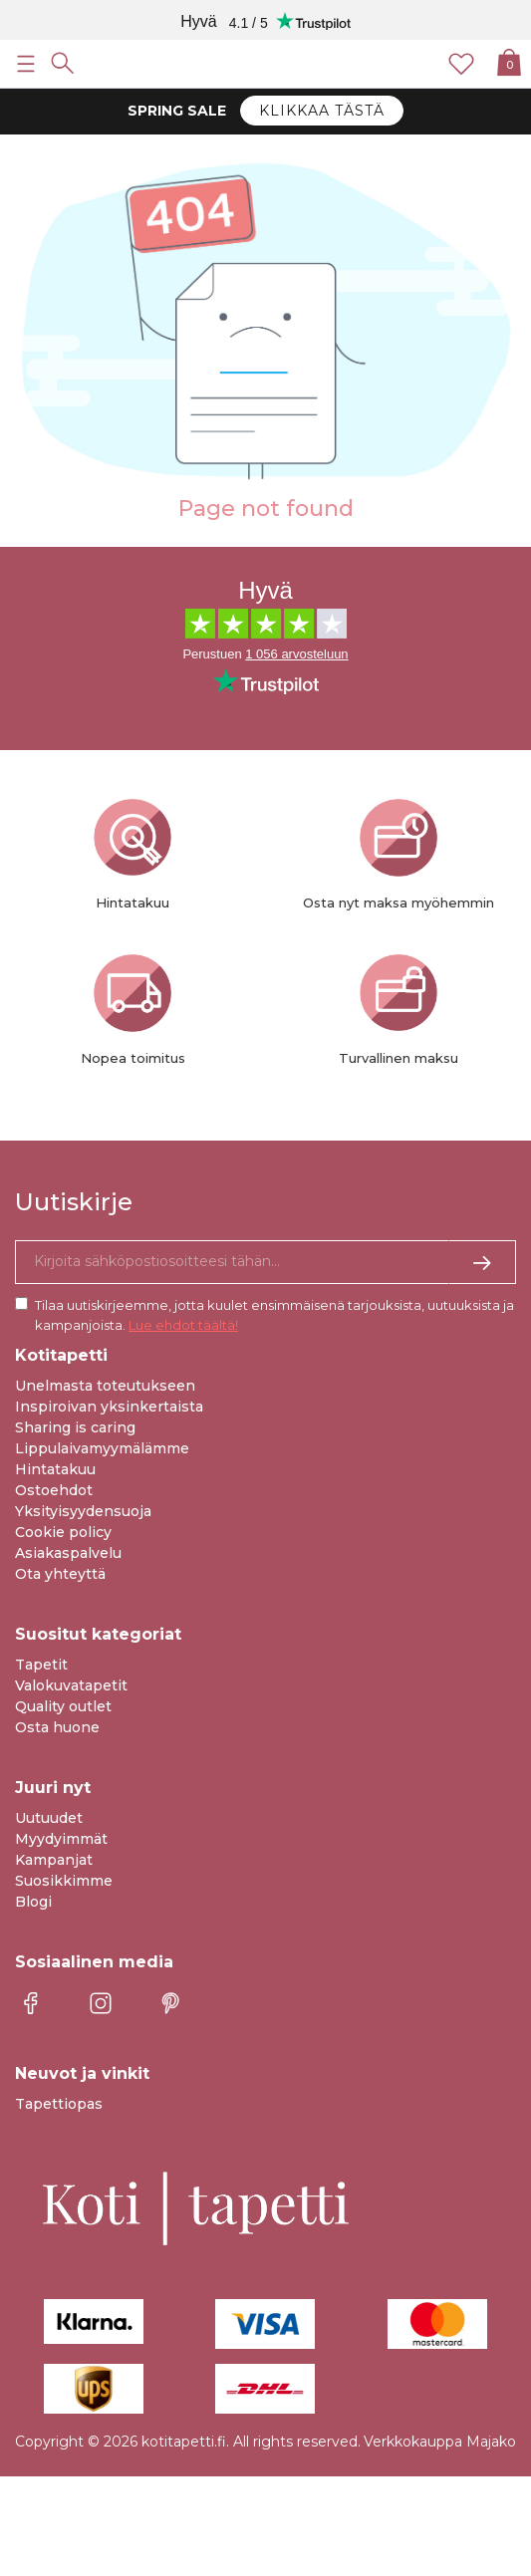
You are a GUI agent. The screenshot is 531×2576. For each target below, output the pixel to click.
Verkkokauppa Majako (440, 2441)
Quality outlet (63, 1706)
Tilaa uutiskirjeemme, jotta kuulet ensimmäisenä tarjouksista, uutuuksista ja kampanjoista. (274, 1315)
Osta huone (57, 1727)
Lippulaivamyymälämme (102, 1448)
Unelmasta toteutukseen (105, 1386)
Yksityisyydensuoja (83, 1511)
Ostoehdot (54, 1490)
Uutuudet (49, 1818)
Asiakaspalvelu (68, 1553)
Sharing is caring (75, 1427)
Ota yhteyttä (60, 1574)
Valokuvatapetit (71, 1685)
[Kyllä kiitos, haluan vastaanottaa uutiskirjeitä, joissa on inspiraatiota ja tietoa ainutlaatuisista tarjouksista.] (265, 1262)
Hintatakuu (55, 1469)
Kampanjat (54, 1860)
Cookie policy (63, 1532)
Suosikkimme (64, 1881)
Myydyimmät (61, 1839)
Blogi (33, 1902)
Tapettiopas (59, 2104)
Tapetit (41, 1665)
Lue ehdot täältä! (183, 1325)
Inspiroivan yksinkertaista (109, 1407)
